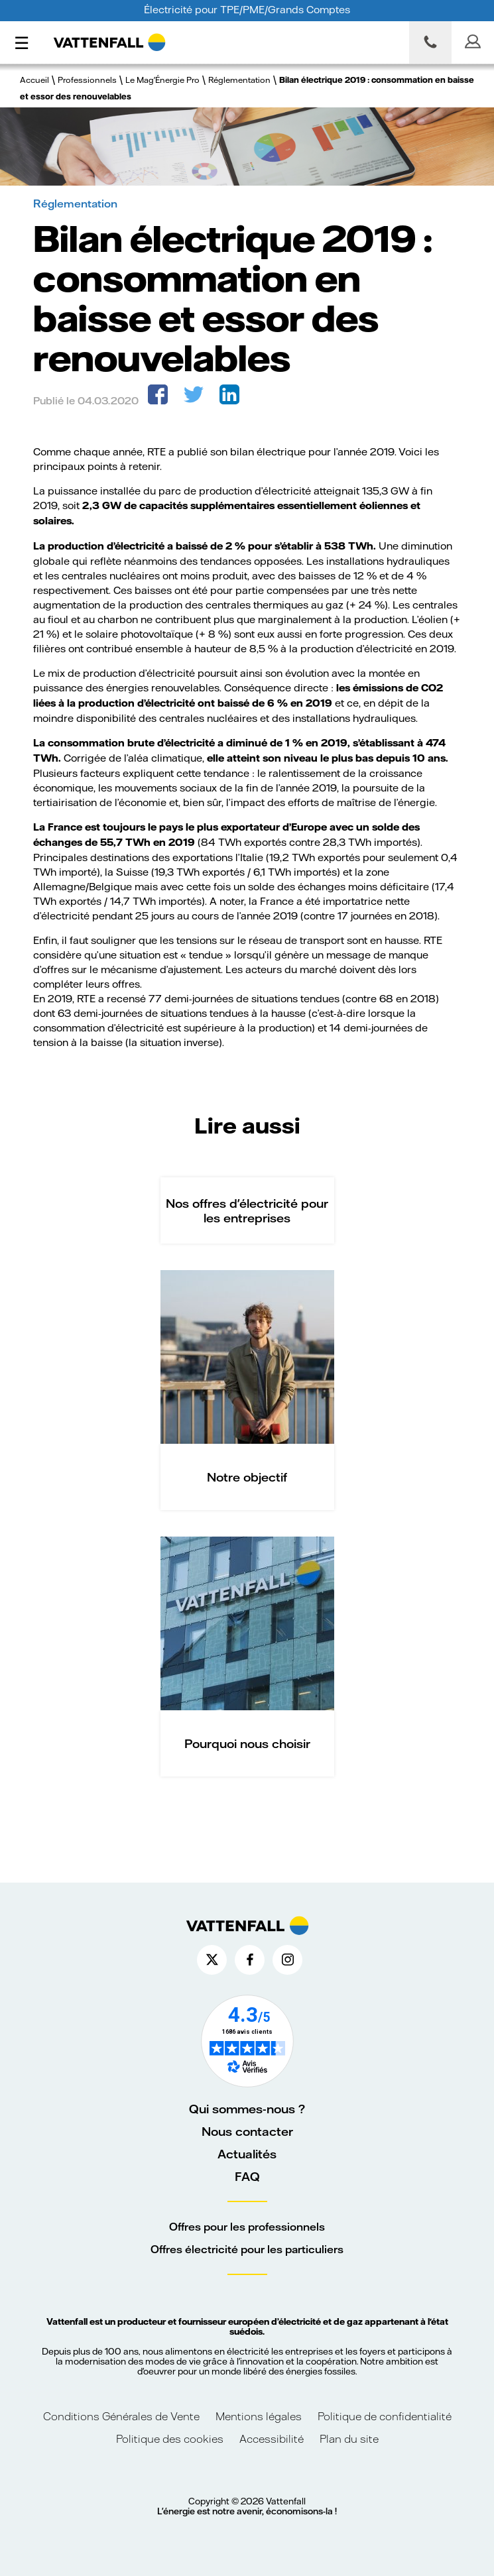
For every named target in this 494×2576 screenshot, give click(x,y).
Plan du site (349, 2438)
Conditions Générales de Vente (121, 2416)
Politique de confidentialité (385, 2416)
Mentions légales (260, 2416)
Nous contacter (247, 2131)
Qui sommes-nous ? (247, 2108)
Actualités (247, 2153)
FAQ (247, 2176)
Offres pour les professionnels (247, 2226)
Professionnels (87, 79)
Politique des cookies (169, 2438)
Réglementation (239, 79)
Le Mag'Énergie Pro (162, 79)
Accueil (34, 79)
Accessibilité (271, 2438)
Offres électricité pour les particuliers (247, 2249)
